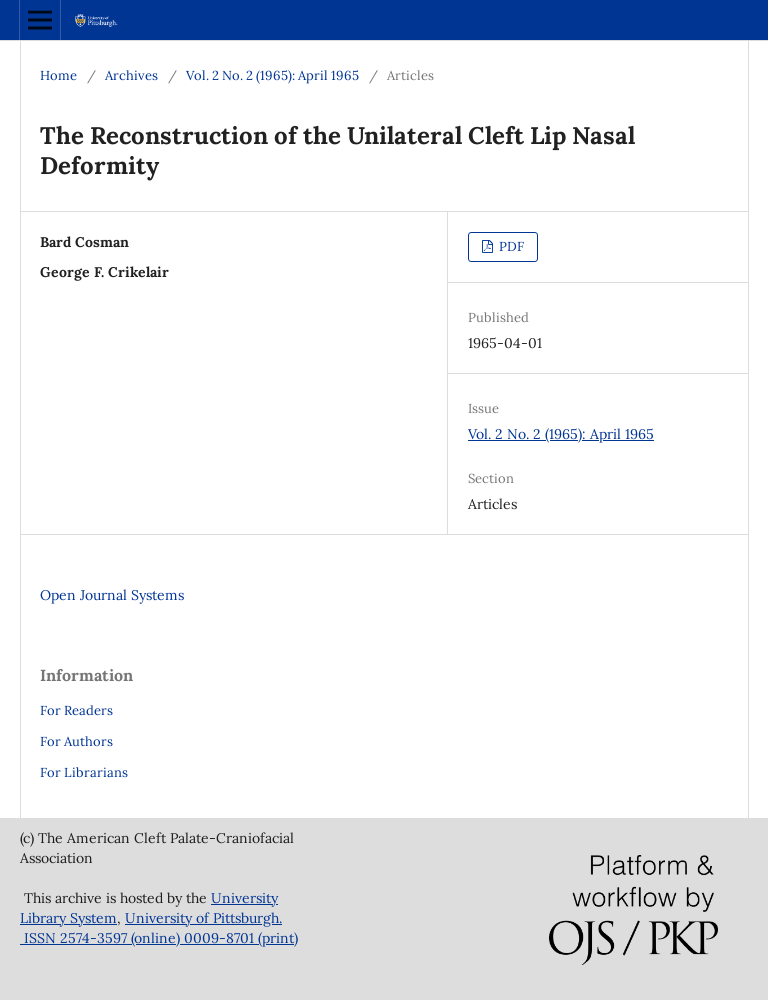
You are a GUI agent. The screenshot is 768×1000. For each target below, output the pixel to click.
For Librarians (84, 772)
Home (58, 75)
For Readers (76, 710)
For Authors (76, 741)
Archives (131, 75)
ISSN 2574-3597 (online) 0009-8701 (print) (159, 938)
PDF (510, 246)
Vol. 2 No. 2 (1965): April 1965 (272, 75)
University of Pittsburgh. (203, 918)
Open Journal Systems (112, 595)
